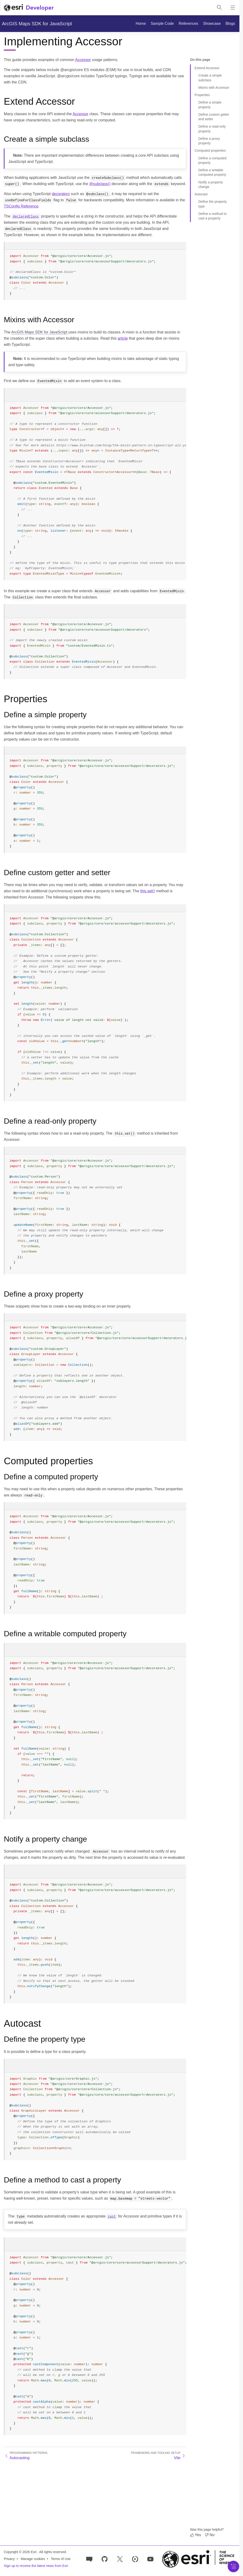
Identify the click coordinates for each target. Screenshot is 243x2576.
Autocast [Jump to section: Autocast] (201, 194)
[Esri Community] (89, 2559)
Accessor (83, 60)
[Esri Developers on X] (120, 2559)
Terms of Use (60, 2559)
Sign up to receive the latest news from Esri (36, 2566)
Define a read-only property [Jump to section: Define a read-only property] (212, 129)
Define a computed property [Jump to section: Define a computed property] (212, 160)
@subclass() (100, 184)
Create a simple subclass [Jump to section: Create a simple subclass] (210, 77)
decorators (61, 194)
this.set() (147, 891)
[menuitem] (140, 23)
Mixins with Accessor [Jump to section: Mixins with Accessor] (213, 87)
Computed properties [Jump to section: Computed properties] (210, 150)
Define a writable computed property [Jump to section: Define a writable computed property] (212, 172)
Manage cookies (33, 2559)
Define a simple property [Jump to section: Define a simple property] (210, 104)
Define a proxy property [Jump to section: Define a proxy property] (209, 141)
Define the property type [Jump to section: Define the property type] (212, 204)
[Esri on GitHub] (104, 2559)
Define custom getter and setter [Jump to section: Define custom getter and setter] (213, 117)
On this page (200, 60)
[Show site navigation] (232, 7)
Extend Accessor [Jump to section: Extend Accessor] (207, 68)
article (123, 338)
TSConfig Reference (21, 206)
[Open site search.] (219, 7)
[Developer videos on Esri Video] (135, 2559)
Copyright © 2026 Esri (20, 2552)
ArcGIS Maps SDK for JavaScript (37, 23)
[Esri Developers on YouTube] (150, 2559)
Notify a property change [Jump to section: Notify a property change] (210, 184)
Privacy (9, 2559)
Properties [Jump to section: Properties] (202, 95)
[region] (95, 491)
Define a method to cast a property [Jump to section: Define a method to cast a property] (212, 216)
